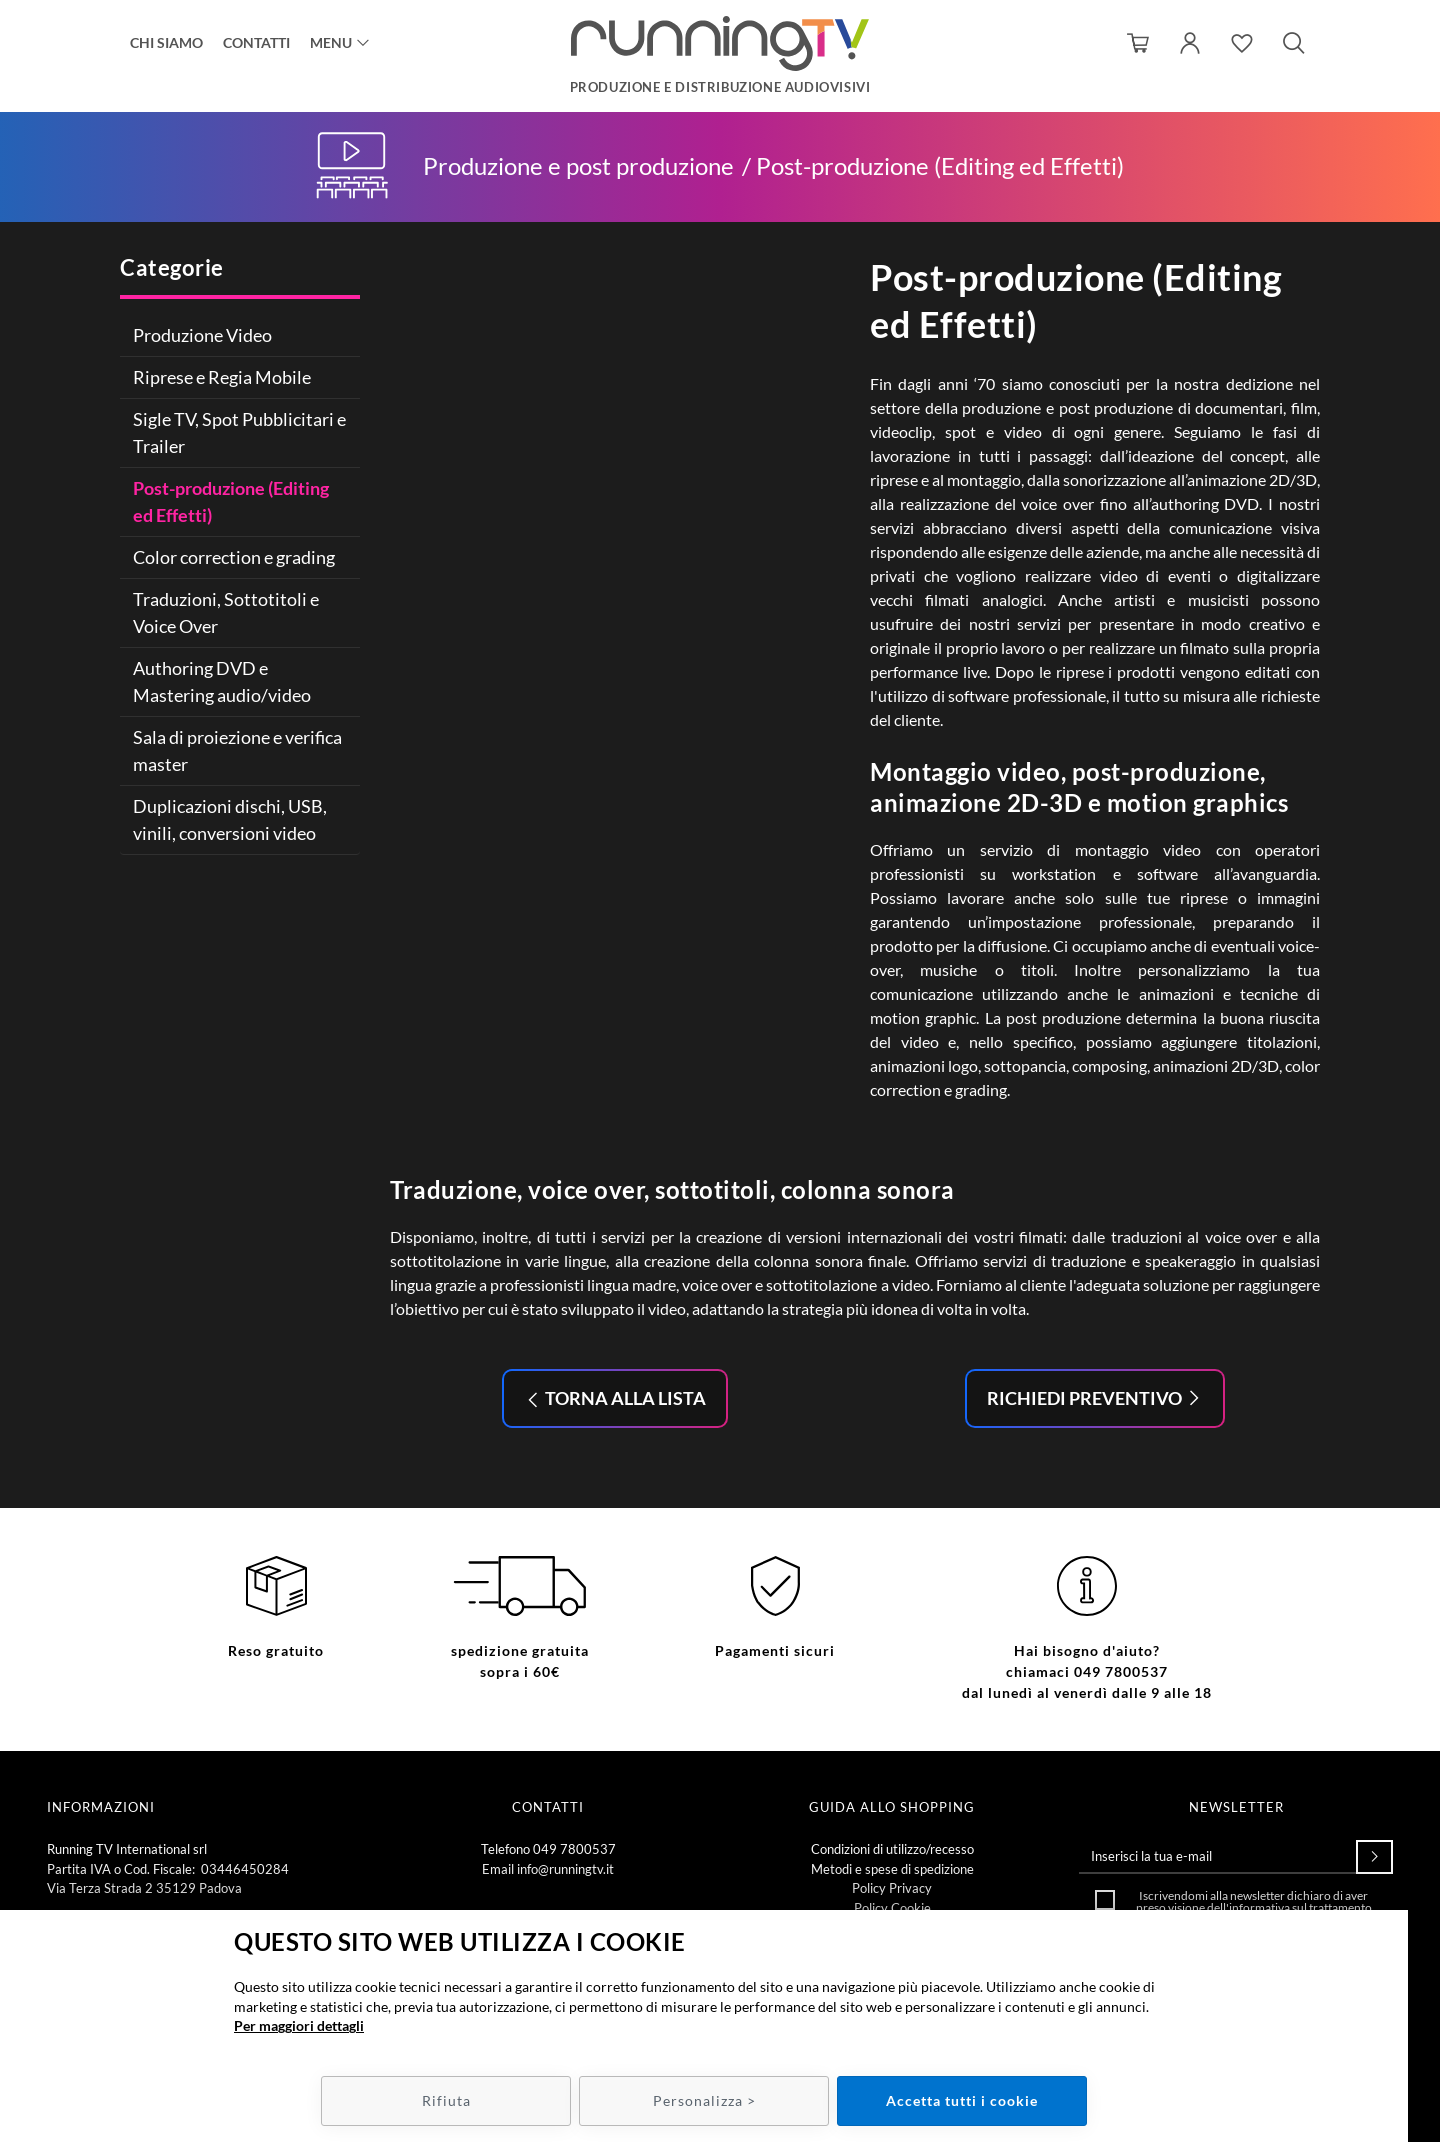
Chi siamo (166, 42)
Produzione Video (202, 335)
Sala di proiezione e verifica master (237, 750)
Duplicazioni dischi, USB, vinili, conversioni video (230, 819)
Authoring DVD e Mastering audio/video (222, 681)
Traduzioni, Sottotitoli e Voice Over (226, 612)
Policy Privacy (892, 1888)
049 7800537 (574, 1849)
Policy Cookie (892, 1908)
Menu (331, 42)
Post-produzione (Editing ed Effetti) (231, 501)
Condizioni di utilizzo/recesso (892, 1849)
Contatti (256, 42)
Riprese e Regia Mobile (222, 377)
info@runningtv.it (565, 1869)
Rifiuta (446, 2100)
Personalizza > (704, 2100)
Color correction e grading (234, 557)
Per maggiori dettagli (299, 2025)
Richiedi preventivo (1086, 1398)
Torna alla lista (624, 1398)
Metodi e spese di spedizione (892, 1869)
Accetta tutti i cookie (962, 2100)
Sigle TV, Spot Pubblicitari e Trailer (239, 432)
